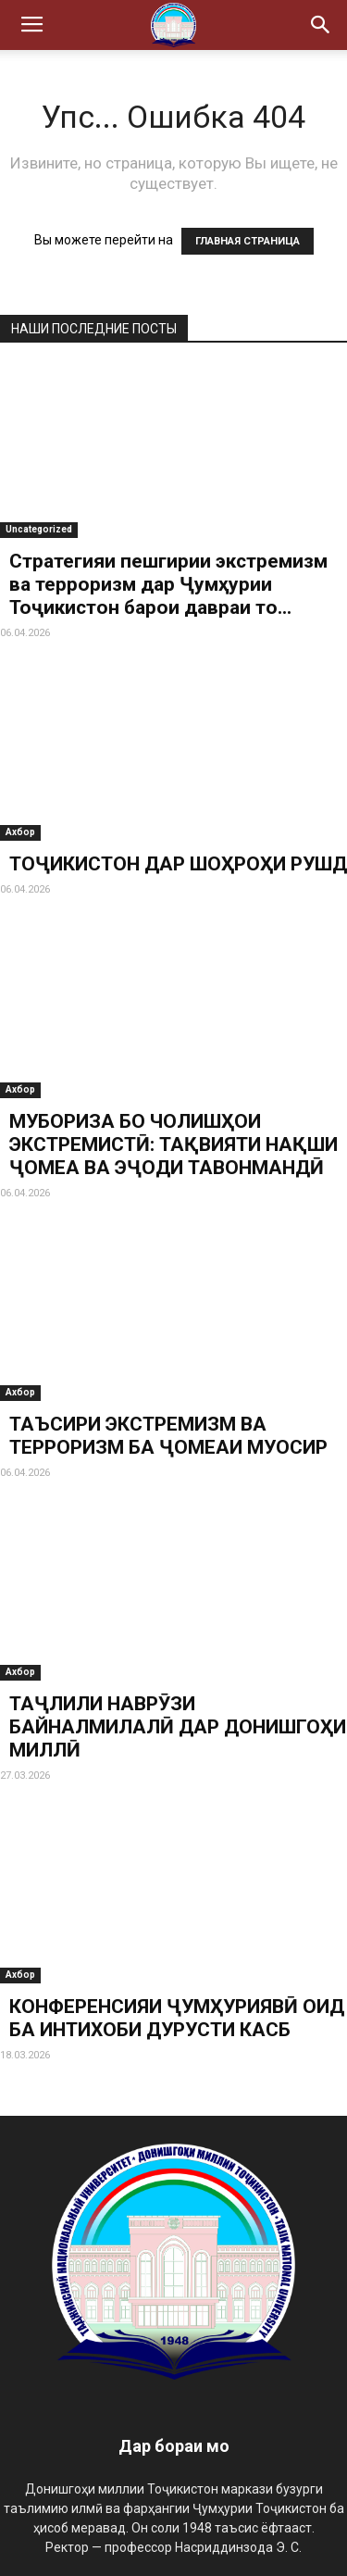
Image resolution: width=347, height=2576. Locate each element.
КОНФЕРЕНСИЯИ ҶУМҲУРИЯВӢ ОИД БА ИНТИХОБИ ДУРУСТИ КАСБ (176, 2018)
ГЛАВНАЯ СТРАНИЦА (247, 241)
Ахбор (20, 832)
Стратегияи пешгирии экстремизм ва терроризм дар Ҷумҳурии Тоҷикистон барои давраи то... (168, 584)
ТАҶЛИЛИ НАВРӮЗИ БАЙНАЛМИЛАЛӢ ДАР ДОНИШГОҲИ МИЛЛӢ (177, 1727)
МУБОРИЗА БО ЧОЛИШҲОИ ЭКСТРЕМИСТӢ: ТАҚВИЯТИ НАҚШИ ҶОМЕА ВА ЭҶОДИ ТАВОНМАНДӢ (173, 1144)
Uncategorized (39, 529)
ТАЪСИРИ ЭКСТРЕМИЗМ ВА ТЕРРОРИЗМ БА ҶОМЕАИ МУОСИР (168, 1435)
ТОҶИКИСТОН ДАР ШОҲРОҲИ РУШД (178, 864)
